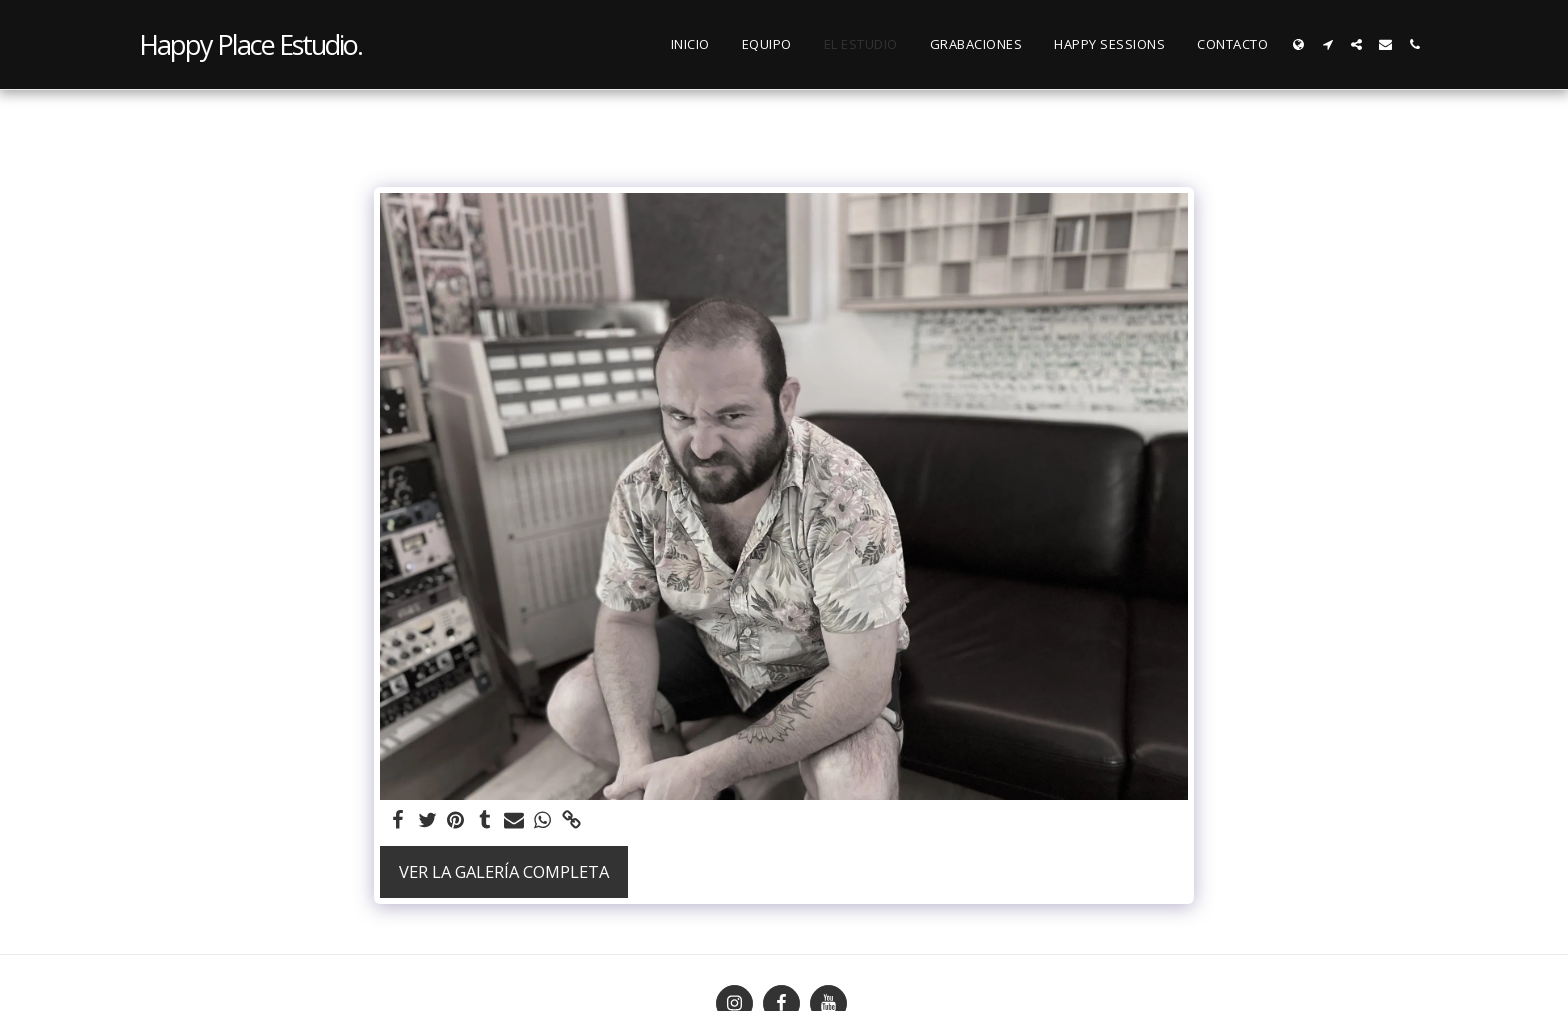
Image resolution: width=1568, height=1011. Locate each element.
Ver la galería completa (504, 871)
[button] (1327, 44)
